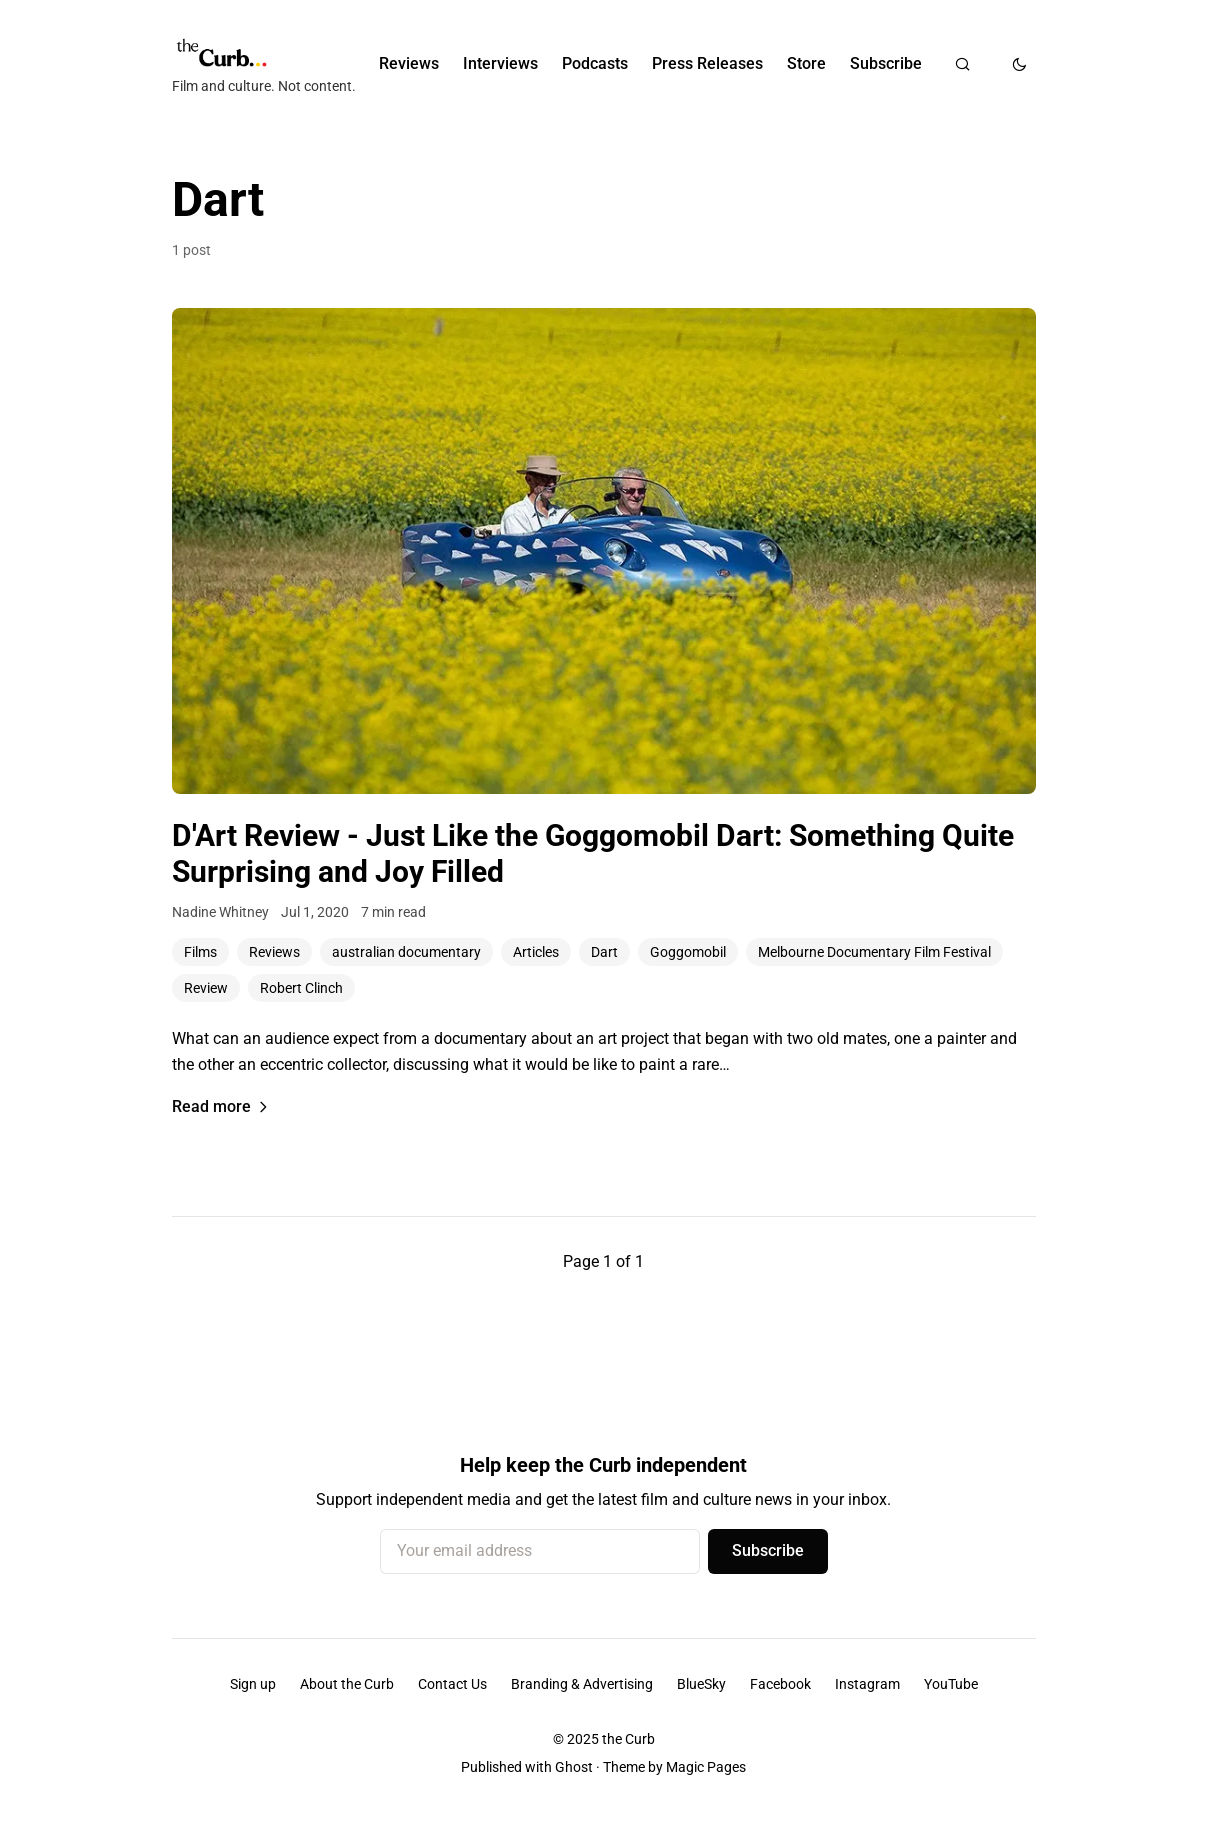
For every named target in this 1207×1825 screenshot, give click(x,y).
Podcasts (595, 63)
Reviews (409, 63)
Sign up (253, 1684)
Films (200, 952)
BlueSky (701, 1684)
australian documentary (406, 952)
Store (806, 63)
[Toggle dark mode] (1019, 64)
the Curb (628, 1739)
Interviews (500, 63)
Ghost (574, 1767)
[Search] (962, 64)
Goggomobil (688, 952)
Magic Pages (706, 1767)
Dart (604, 952)
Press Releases (707, 63)
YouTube (951, 1684)
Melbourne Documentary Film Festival (874, 952)
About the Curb (347, 1684)
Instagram (867, 1684)
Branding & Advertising (582, 1684)
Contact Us (452, 1684)
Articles (536, 952)
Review (206, 988)
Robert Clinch (301, 988)
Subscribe (886, 63)
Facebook (780, 1684)
